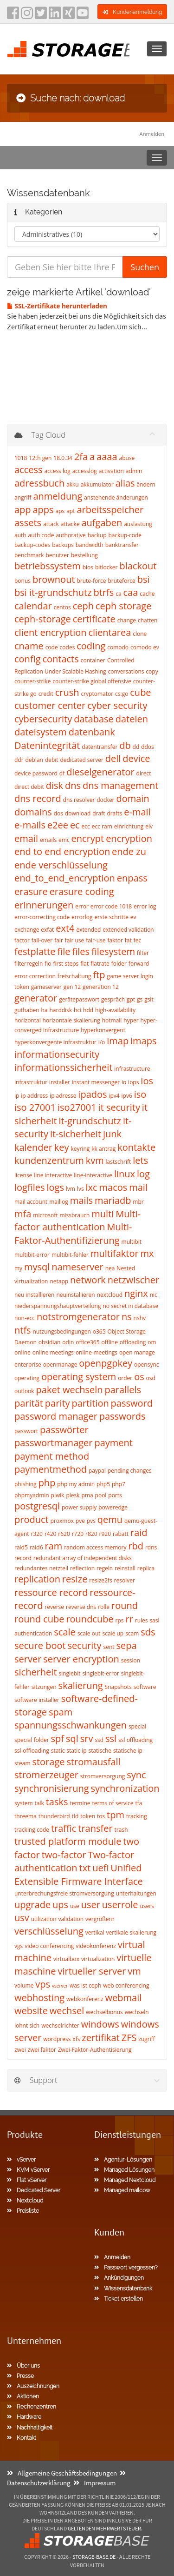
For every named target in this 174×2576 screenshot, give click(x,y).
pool (101, 1495)
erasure (31, 891)
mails (81, 1200)
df (61, 773)
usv (21, 1917)
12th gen (40, 458)
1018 (20, 458)
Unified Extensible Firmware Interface (78, 1875)
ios (147, 1080)
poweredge (113, 1507)
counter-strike (32, 681)
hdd (88, 1010)
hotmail (112, 1020)
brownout (53, 579)
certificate (94, 619)
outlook (24, 1391)
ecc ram (102, 826)
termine (80, 1803)
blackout (137, 566)
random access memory (95, 1547)
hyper (130, 1020)
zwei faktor (42, 2050)
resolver (124, 1580)
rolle (104, 1607)
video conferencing (49, 1946)
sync (136, 1774)
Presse (20, 2376)
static (58, 1751)
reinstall (125, 1568)
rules (141, 1620)
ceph (83, 606)
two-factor (64, 1855)
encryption (129, 838)
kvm (95, 1160)
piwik (57, 1495)
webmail (123, 1997)
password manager (55, 1416)
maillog (58, 1202)
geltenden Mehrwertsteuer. (105, 2528)
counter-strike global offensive (91, 681)
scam (132, 1633)
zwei (20, 2050)
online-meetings (96, 1352)
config (27, 659)
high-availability (115, 1010)
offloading (133, 1342)
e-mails (29, 825)
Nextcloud (25, 2200)
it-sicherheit (75, 1134)
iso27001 (77, 1107)
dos (58, 813)
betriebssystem (47, 566)
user (90, 1904)
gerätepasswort (79, 999)
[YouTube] (83, 16)
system (23, 1803)
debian (34, 760)
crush (67, 692)
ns (127, 1316)
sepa (126, 1645)
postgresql (37, 1506)
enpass (132, 878)
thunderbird (54, 1816)
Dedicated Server (33, 2190)
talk (39, 1803)
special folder (31, 1740)
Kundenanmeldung (132, 12)
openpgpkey (105, 1363)
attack (51, 524)
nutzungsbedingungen (62, 1331)
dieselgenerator (100, 772)
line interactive (53, 1175)
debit (51, 760)
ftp (99, 974)
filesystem (113, 951)
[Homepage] (68, 48)
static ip (76, 1751)
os (139, 1376)
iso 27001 (35, 1107)
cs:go (121, 694)
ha (44, 1010)
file (63, 951)
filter (143, 953)
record (23, 1558)
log (143, 1174)
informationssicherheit (63, 1067)
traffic (64, 1828)
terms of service (112, 1803)
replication (37, 1579)
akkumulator (97, 484)
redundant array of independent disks (82, 1558)
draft (98, 813)
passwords (122, 1416)
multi (102, 1214)
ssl (110, 1738)
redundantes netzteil (41, 1568)
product (31, 1519)
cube (140, 692)
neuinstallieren (75, 1295)
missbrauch (74, 1215)
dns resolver (79, 800)
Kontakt (21, 2438)
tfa (138, 1803)
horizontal (27, 1020)
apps (43, 509)
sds (148, 1632)
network (88, 1280)
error (82, 906)
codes (67, 647)
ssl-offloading (31, 1751)
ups (60, 1904)
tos (101, 1816)
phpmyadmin (31, 1495)
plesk (73, 1495)
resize (75, 1579)
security (85, 1645)
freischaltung (74, 976)
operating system (78, 1376)
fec (138, 940)
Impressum (94, 2482)
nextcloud (109, 1295)
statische (99, 1751)
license (23, 1175)
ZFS (129, 2037)
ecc (86, 826)
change (126, 620)
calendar (33, 606)
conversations (126, 671)
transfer (95, 1828)
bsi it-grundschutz (53, 592)
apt (70, 511)
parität (28, 1403)
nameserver (77, 1267)
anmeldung (57, 496)
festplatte (35, 951)
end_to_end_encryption (64, 878)
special (137, 1726)
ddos (147, 747)
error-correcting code (42, 917)
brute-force (91, 581)
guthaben (26, 1010)
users (147, 1906)
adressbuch (39, 483)
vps (42, 1984)
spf (57, 1738)
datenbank (92, 732)
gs (139, 999)
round (124, 1605)
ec (75, 825)
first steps (65, 964)
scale (65, 1632)
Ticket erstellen (118, 2299)
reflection (82, 1568)
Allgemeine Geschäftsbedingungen (62, 2473)
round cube (39, 1619)
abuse (127, 458)
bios (88, 567)
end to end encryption (62, 851)
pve (80, 1521)
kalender (33, 1147)
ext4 (65, 928)
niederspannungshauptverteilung (57, 1306)
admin (134, 471)
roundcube (89, 1619)
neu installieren (34, 1295)
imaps (143, 1040)
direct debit (29, 787)
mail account (30, 1202)
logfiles (29, 1187)
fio (48, 964)
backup (97, 535)
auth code (41, 535)
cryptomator (97, 694)
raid (139, 1532)
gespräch (113, 999)
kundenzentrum (49, 1160)
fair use (74, 940)
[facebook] (13, 16)
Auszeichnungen (33, 2386)
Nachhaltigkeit (29, 2427)
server (27, 1659)
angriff (23, 497)
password (132, 1403)
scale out (89, 1633)
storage (48, 1761)
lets (140, 1160)
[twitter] (41, 16)
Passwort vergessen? (126, 2267)
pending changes (130, 1471)
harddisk (60, 1010)
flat (84, 964)
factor (22, 940)
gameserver (46, 987)
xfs (76, 2039)
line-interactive (93, 1175)
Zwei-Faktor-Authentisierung (95, 2050)
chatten (147, 620)
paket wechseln (69, 1389)
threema (25, 1816)
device (136, 758)
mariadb (113, 1200)
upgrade (32, 1904)
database (94, 719)
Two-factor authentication (74, 1862)
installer (59, 1082)
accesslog (84, 471)
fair (58, 940)
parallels (123, 1389)
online (22, 1352)
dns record (37, 798)
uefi (100, 1868)
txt (85, 1868)
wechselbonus (104, 2012)
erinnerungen (43, 905)
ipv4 (114, 1096)
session (131, 1660)
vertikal (94, 1932)
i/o (101, 1042)
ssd (99, 1740)
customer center (49, 705)
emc (64, 840)
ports (115, 1495)
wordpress (57, 2039)
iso (140, 1094)
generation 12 (101, 987)
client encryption (50, 632)
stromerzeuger (46, 1774)
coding (91, 646)
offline (110, 1342)
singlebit (69, 1673)
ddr (19, 760)
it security (119, 1107)
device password (36, 773)
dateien (132, 719)
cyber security (117, 705)
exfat (47, 930)
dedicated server (81, 760)
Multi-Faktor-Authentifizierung (73, 1234)
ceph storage (124, 606)
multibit (132, 1242)
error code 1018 (111, 906)
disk (54, 785)
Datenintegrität (47, 745)
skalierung (80, 1685)
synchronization (124, 1788)
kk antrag (103, 1149)
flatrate (100, 964)
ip (16, 1096)
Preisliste (23, 2211)
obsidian (50, 1342)
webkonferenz (84, 1999)
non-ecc (24, 1318)
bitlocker (106, 567)
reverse (54, 1607)
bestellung (84, 555)
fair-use (95, 940)
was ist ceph (85, 1985)
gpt (131, 999)
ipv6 (127, 1096)
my (18, 1268)
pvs (91, 1521)
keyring (80, 1149)
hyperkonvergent (103, 1030)
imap (118, 1040)
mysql (37, 1267)
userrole (120, 1904)
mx (147, 1253)
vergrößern (100, 1919)
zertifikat (100, 2037)
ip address (34, 1096)
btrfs (103, 592)
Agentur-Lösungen (123, 2159)
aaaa (107, 456)
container (93, 660)
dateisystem (40, 732)
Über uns (23, 2365)
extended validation (128, 930)
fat (128, 940)
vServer (21, 2159)
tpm (115, 1815)
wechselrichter (60, 2025)
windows (100, 2024)
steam (22, 1763)
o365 (99, 1331)
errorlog (81, 917)
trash (121, 1830)
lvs (80, 1189)
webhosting (39, 1997)
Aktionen (23, 2396)
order (125, 1378)
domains (33, 812)
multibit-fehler (70, 1255)
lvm (70, 1189)
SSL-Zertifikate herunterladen (57, 306)
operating (26, 1378)
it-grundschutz (89, 1120)
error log (145, 906)
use (74, 1906)
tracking (136, 1816)
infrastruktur (30, 1082)
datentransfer (99, 747)
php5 (103, 1484)
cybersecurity (43, 719)
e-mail (137, 812)
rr (129, 1619)
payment (113, 1442)
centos (62, 607)
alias (125, 483)
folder (119, 964)
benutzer (57, 555)
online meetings (53, 1352)
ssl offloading (135, 1740)
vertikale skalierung (131, 1932)
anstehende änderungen (116, 497)
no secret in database (130, 1306)
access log (57, 471)
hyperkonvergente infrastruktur (55, 1042)
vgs (18, 1946)
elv (149, 826)
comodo (118, 647)
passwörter (64, 1429)
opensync (146, 1364)
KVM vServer (28, 2170)
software (145, 1687)
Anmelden (152, 133)
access (28, 469)
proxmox (62, 1521)
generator (35, 998)
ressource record (51, 1592)
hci (77, 1010)
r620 (64, 1534)
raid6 (36, 1547)
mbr (138, 1202)
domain (132, 798)
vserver (60, 1985)
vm (134, 1971)
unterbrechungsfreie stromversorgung (64, 1893)
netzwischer (133, 1280)
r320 (37, 1534)
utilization (44, 1919)
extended (88, 930)
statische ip (127, 1751)
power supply (79, 1507)
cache (147, 594)
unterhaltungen (136, 1893)
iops (133, 1082)
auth (20, 535)
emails (48, 840)
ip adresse (63, 1096)
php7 (118, 1484)
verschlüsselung (49, 1931)
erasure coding (82, 891)
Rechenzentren (31, 2406)
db (124, 745)
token (87, 1816)
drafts (114, 813)
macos (113, 1187)
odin (68, 1342)
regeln (105, 1568)
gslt (149, 999)
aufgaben (101, 522)
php (47, 1482)
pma (87, 1495)
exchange (26, 930)
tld (75, 1816)
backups (62, 545)
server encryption (81, 1659)
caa (130, 592)
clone (140, 634)
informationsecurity (56, 1054)
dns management (120, 785)
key (61, 1147)
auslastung (138, 524)
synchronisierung (51, 1788)
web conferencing (126, 1985)
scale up (112, 1633)
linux (124, 1174)
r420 (51, 1534)
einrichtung (129, 826)
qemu (109, 1519)
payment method (51, 1456)
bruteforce (121, 581)
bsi (143, 579)
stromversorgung (102, 1776)
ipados (92, 1094)
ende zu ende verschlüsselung (80, 858)
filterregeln (28, 964)
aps (60, 511)
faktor (114, 940)
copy (152, 671)
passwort (26, 1431)
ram (53, 1546)
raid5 (21, 1547)
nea (110, 1268)
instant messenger (96, 1082)
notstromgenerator (78, 1316)
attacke (70, 524)
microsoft (45, 1215)
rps (120, 1620)
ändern (146, 484)
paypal (97, 1471)
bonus (22, 581)
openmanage (60, 1364)
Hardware (24, 2417)
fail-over (42, 940)
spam (60, 1712)
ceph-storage (42, 619)
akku (72, 484)
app (22, 509)
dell (113, 758)
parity (57, 1403)
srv (86, 1738)
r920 (105, 1534)
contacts (60, 659)
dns (73, 785)
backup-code (125, 535)
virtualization (98, 1959)
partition (90, 1403)
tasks (57, 1801)
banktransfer (122, 545)
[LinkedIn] (55, 16)
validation (71, 1919)
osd (150, 1378)
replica (146, 1568)
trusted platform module (67, 1841)
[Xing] (69, 16)
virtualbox (66, 1959)
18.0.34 (62, 458)
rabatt (121, 1534)
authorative (71, 535)
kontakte (136, 1147)
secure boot (40, 1645)
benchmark (29, 555)
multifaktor (114, 1253)
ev (133, 917)
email (26, 838)
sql (72, 1738)
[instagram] (27, 16)
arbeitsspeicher (110, 509)
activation (111, 471)
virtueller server (92, 1971)
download (77, 813)
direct (143, 773)
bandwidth (89, 545)
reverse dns (81, 1607)
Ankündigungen (119, 2278)
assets (27, 522)
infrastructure (132, 1069)
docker (105, 800)
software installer (36, 1700)
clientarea (109, 632)
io (124, 1082)
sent (108, 1647)
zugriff (146, 2039)
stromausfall (93, 1761)
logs (55, 1187)
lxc (91, 1187)
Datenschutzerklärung (68, 2478)
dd (136, 747)
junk (112, 1134)
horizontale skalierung (71, 1020)
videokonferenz (96, 1946)
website (31, 2010)
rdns (151, 1547)
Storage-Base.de (94, 2556)
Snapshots (118, 1687)
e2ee (57, 825)
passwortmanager (53, 1442)
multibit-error (32, 1255)
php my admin (76, 1484)
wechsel (67, 2010)
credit (46, 694)
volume (23, 1985)
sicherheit (35, 1672)
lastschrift (118, 1162)
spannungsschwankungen (70, 1725)
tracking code (31, 1830)
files (81, 951)
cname (29, 646)
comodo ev (144, 647)
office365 (87, 1342)
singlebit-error (100, 1673)
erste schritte (111, 917)
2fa (81, 456)
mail (138, 1187)
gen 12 (72, 987)
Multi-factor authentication (77, 1221)
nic (153, 1295)
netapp (59, 1281)
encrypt (87, 838)
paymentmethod (50, 1469)
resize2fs (100, 1580)
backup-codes (32, 545)
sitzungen (44, 1687)
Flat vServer (26, 2180)
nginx (136, 1293)
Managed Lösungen (124, 2170)
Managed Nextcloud (124, 2180)
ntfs (22, 1330)
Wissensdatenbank (123, 2288)
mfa (22, 1214)
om (152, 1342)
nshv (140, 1318)
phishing (25, 1484)
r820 (91, 1534)
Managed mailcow (122, 2190)
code (51, 647)
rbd (135, 1546)
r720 (78, 1534)
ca (118, 594)
